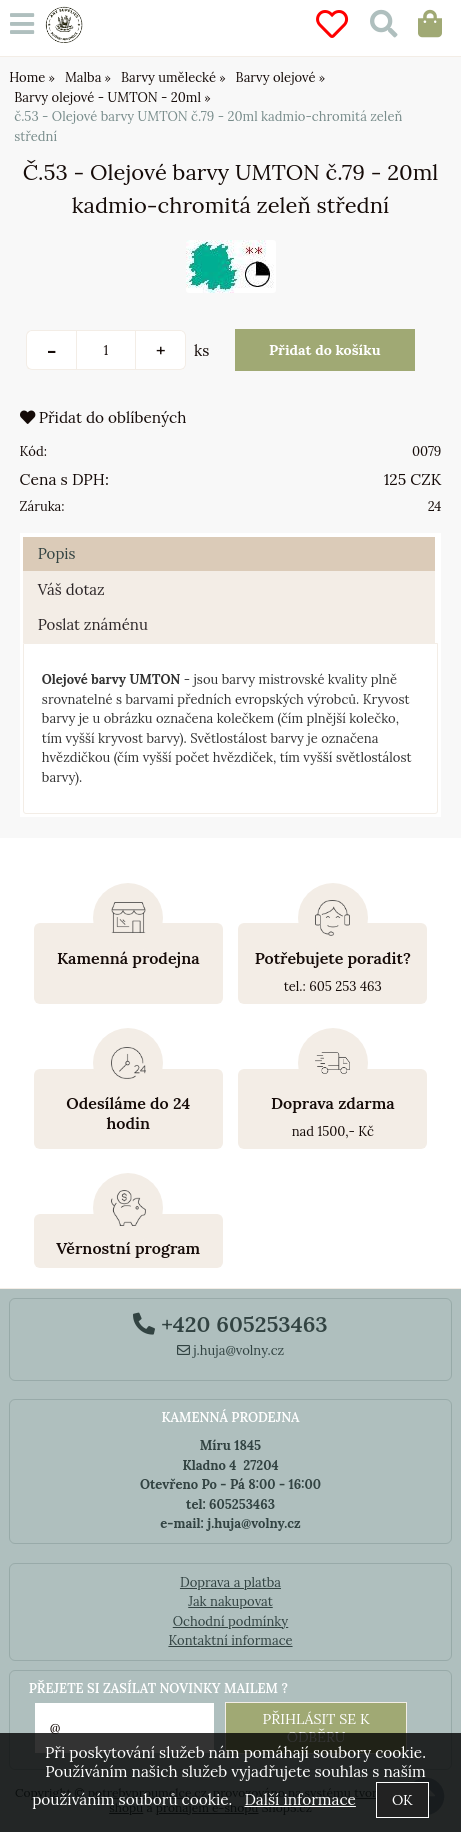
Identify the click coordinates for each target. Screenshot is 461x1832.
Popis (57, 553)
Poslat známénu (93, 624)
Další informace (299, 1799)
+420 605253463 (230, 1324)
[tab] (229, 537)
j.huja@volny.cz (231, 1350)
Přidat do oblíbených (103, 417)
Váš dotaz (71, 589)
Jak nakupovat (230, 1601)
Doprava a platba (230, 1582)
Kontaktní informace (230, 1640)
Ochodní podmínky (230, 1621)
